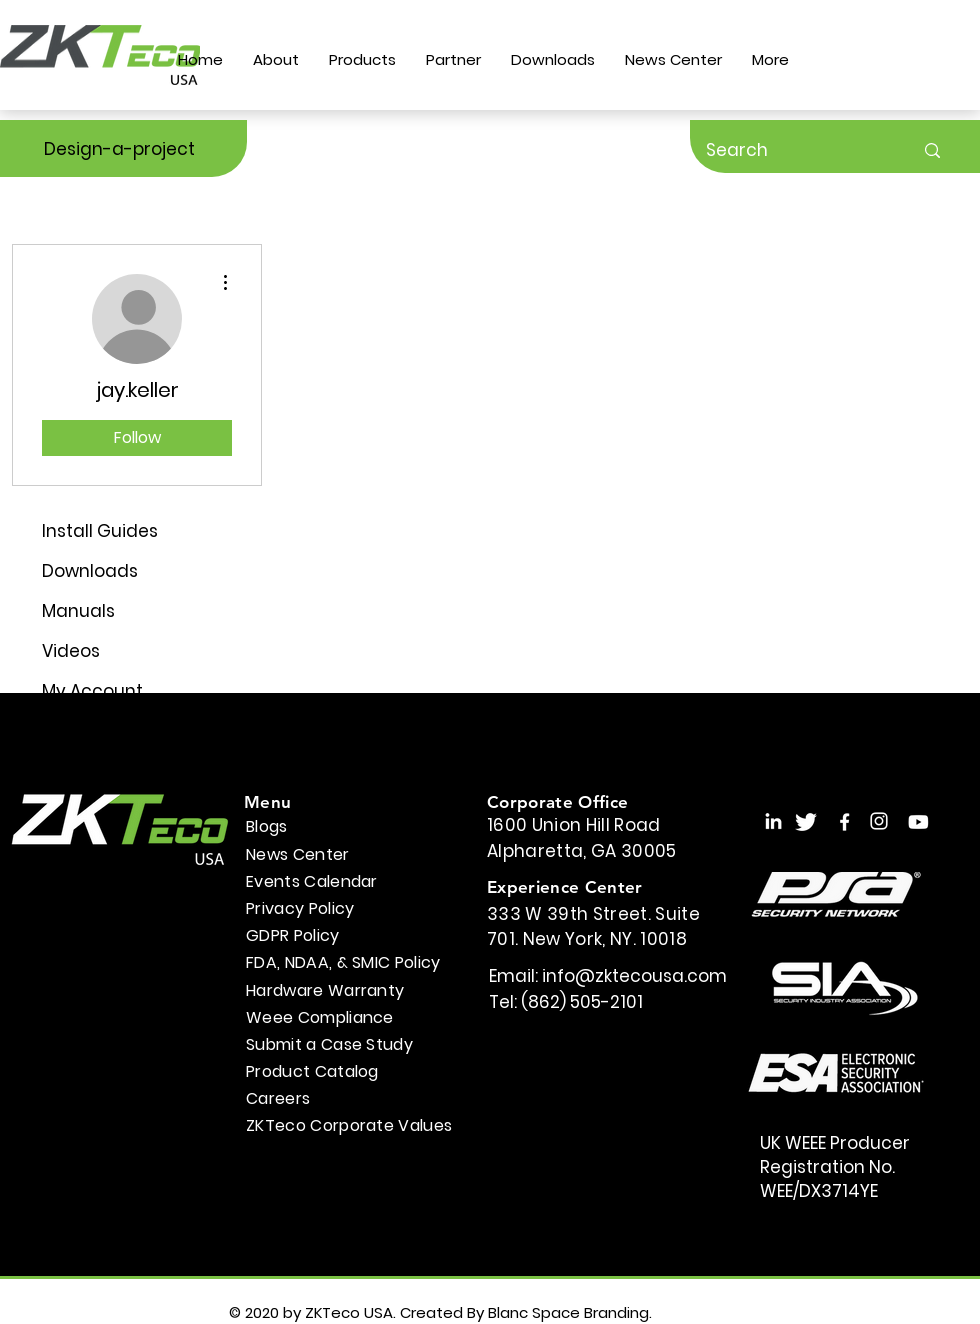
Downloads (90, 571)
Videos (71, 651)
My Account (92, 691)
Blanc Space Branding (568, 1312)
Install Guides (100, 531)
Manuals (78, 611)
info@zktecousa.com (634, 976)
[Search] (794, 150)
